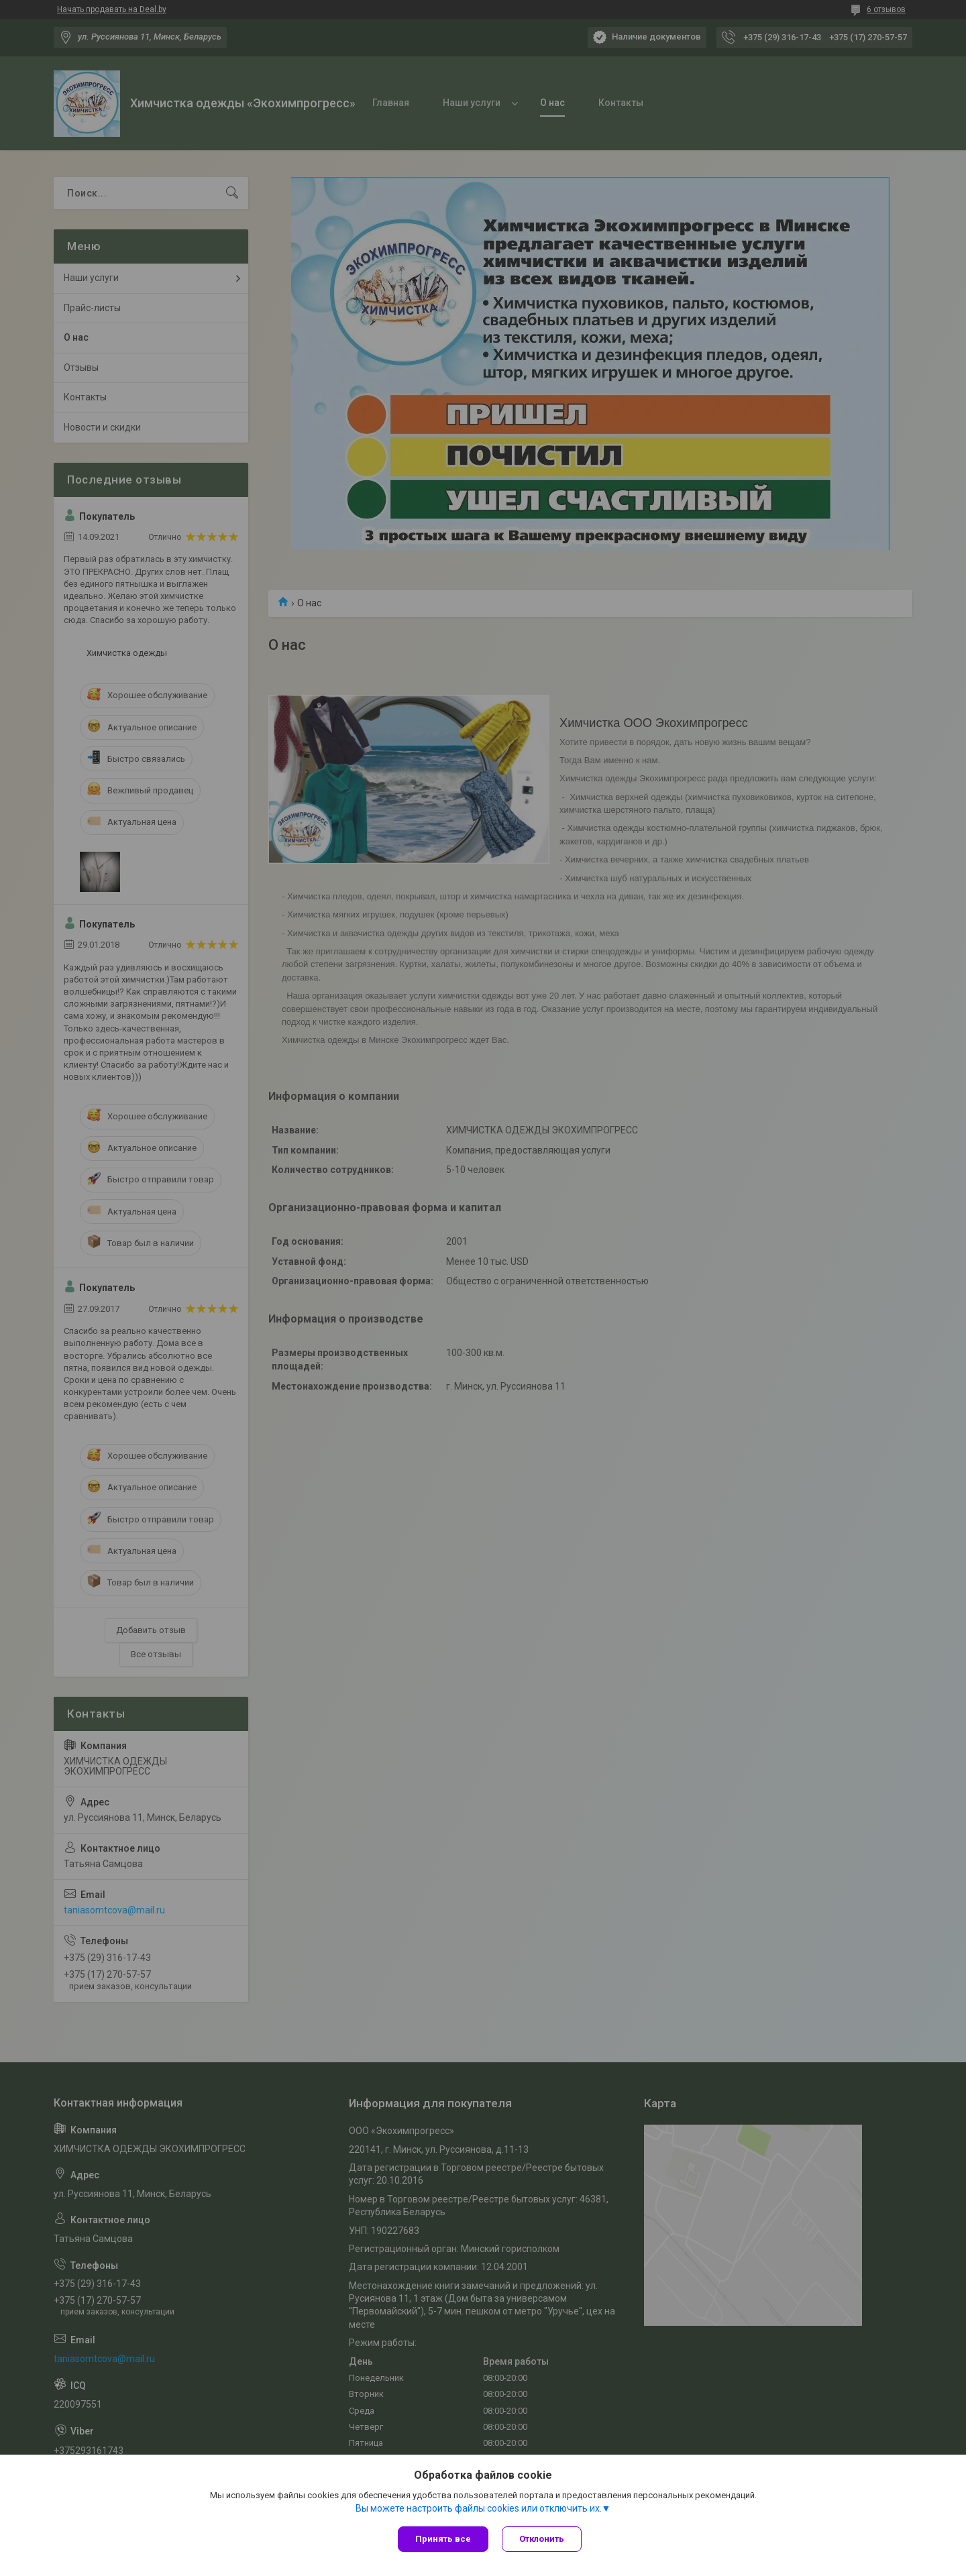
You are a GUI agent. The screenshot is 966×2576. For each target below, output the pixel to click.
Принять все (443, 2539)
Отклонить (541, 2539)
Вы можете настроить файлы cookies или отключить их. (479, 2508)
